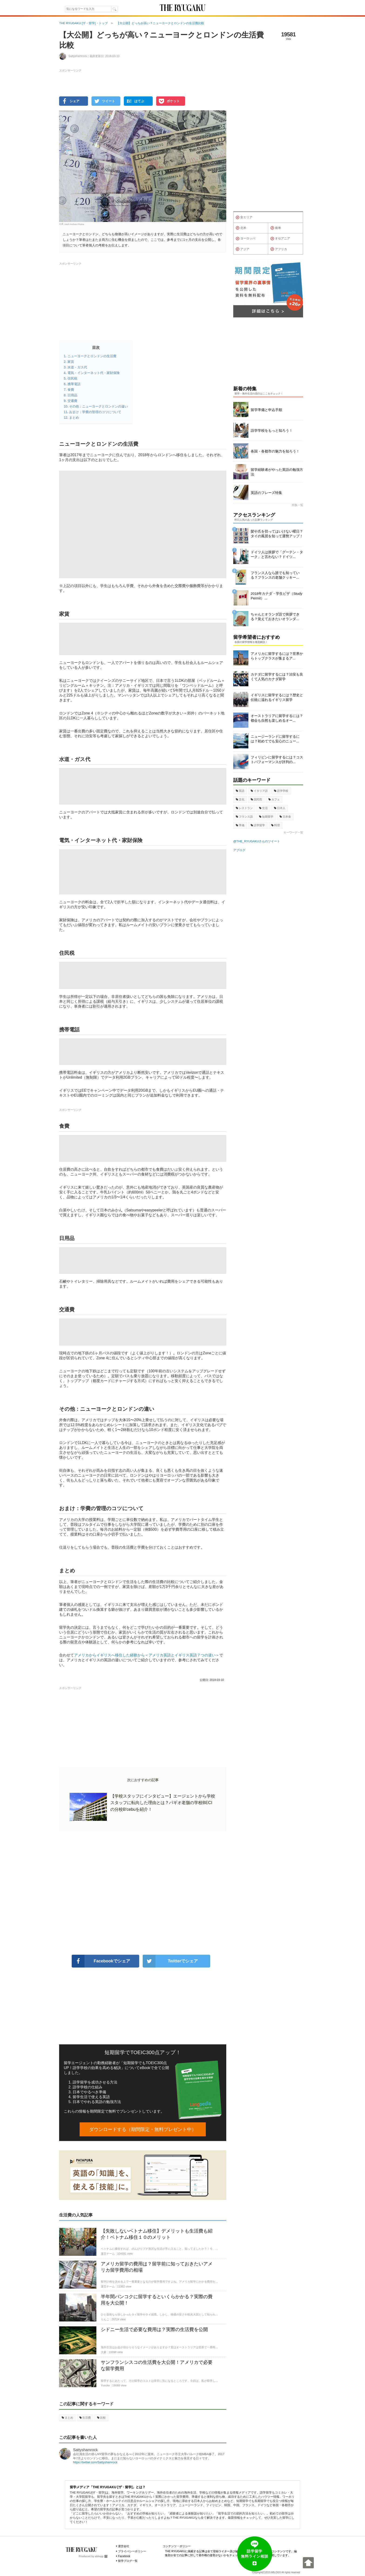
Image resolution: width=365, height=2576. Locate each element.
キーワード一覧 (293, 832)
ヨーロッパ (245, 239)
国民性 (256, 799)
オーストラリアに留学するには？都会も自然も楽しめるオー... (277, 718)
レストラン (244, 808)
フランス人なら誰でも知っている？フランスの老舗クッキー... (275, 575)
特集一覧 (297, 505)
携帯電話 (74, 384)
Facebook (124, 2556)
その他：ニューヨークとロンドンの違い (98, 406)
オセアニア (280, 239)
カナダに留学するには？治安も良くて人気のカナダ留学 (277, 676)
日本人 (279, 808)
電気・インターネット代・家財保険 (94, 373)
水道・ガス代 (77, 367)
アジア (242, 249)
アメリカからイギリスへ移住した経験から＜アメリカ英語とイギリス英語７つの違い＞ (146, 1655)
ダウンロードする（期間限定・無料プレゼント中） (142, 2129)
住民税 (72, 378)
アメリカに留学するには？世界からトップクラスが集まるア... (277, 656)
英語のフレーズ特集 (266, 493)
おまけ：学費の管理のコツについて (95, 412)
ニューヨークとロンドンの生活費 (92, 356)
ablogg (101, 2556)
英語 (240, 790)
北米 (241, 228)
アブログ (239, 850)
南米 (275, 228)
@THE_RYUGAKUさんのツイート (256, 841)
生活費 (85, 2417)
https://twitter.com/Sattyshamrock (95, 2462)
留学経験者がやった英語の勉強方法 (277, 472)
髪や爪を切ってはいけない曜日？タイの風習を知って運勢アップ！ (277, 533)
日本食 (285, 816)
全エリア (244, 217)
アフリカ (278, 249)
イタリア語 (259, 790)
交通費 (72, 401)
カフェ (274, 799)
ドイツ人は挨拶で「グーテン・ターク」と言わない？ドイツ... (277, 554)
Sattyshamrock (85, 2450)
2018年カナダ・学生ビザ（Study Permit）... (276, 595)
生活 (263, 808)
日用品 (72, 395)
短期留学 (266, 816)
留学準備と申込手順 (266, 410)
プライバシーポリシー (132, 2551)
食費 (71, 389)
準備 (240, 825)
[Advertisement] (142, 1893)
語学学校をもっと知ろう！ (272, 430)
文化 (240, 799)
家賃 (71, 362)
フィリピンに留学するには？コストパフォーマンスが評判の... (277, 759)
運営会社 (123, 2546)
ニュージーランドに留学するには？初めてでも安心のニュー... (275, 738)
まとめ (74, 417)
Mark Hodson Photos (74, 224)
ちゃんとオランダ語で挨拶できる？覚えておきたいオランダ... (275, 616)
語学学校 (281, 790)
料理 (275, 825)
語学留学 (258, 825)
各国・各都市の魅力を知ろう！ (275, 451)
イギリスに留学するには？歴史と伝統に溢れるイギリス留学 (277, 697)
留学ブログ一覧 (128, 2560)
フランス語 (244, 816)
